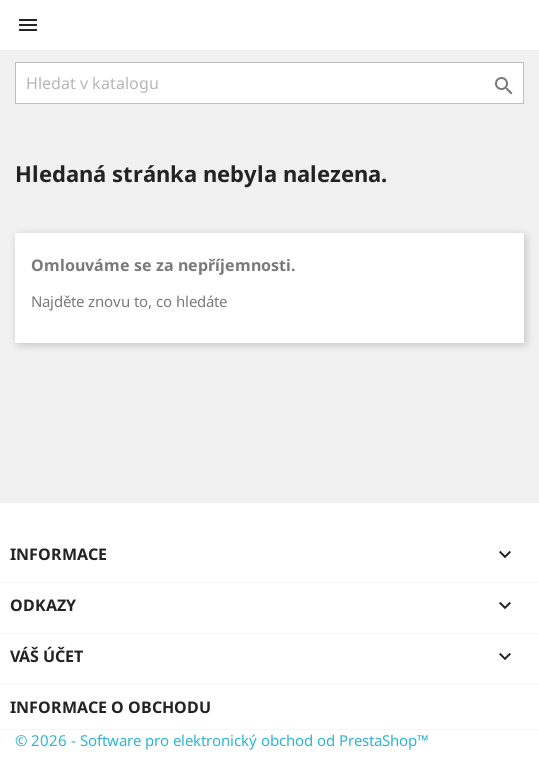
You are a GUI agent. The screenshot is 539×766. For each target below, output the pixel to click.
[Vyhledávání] (269, 83)
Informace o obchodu (110, 707)
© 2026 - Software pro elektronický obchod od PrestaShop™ (222, 740)
